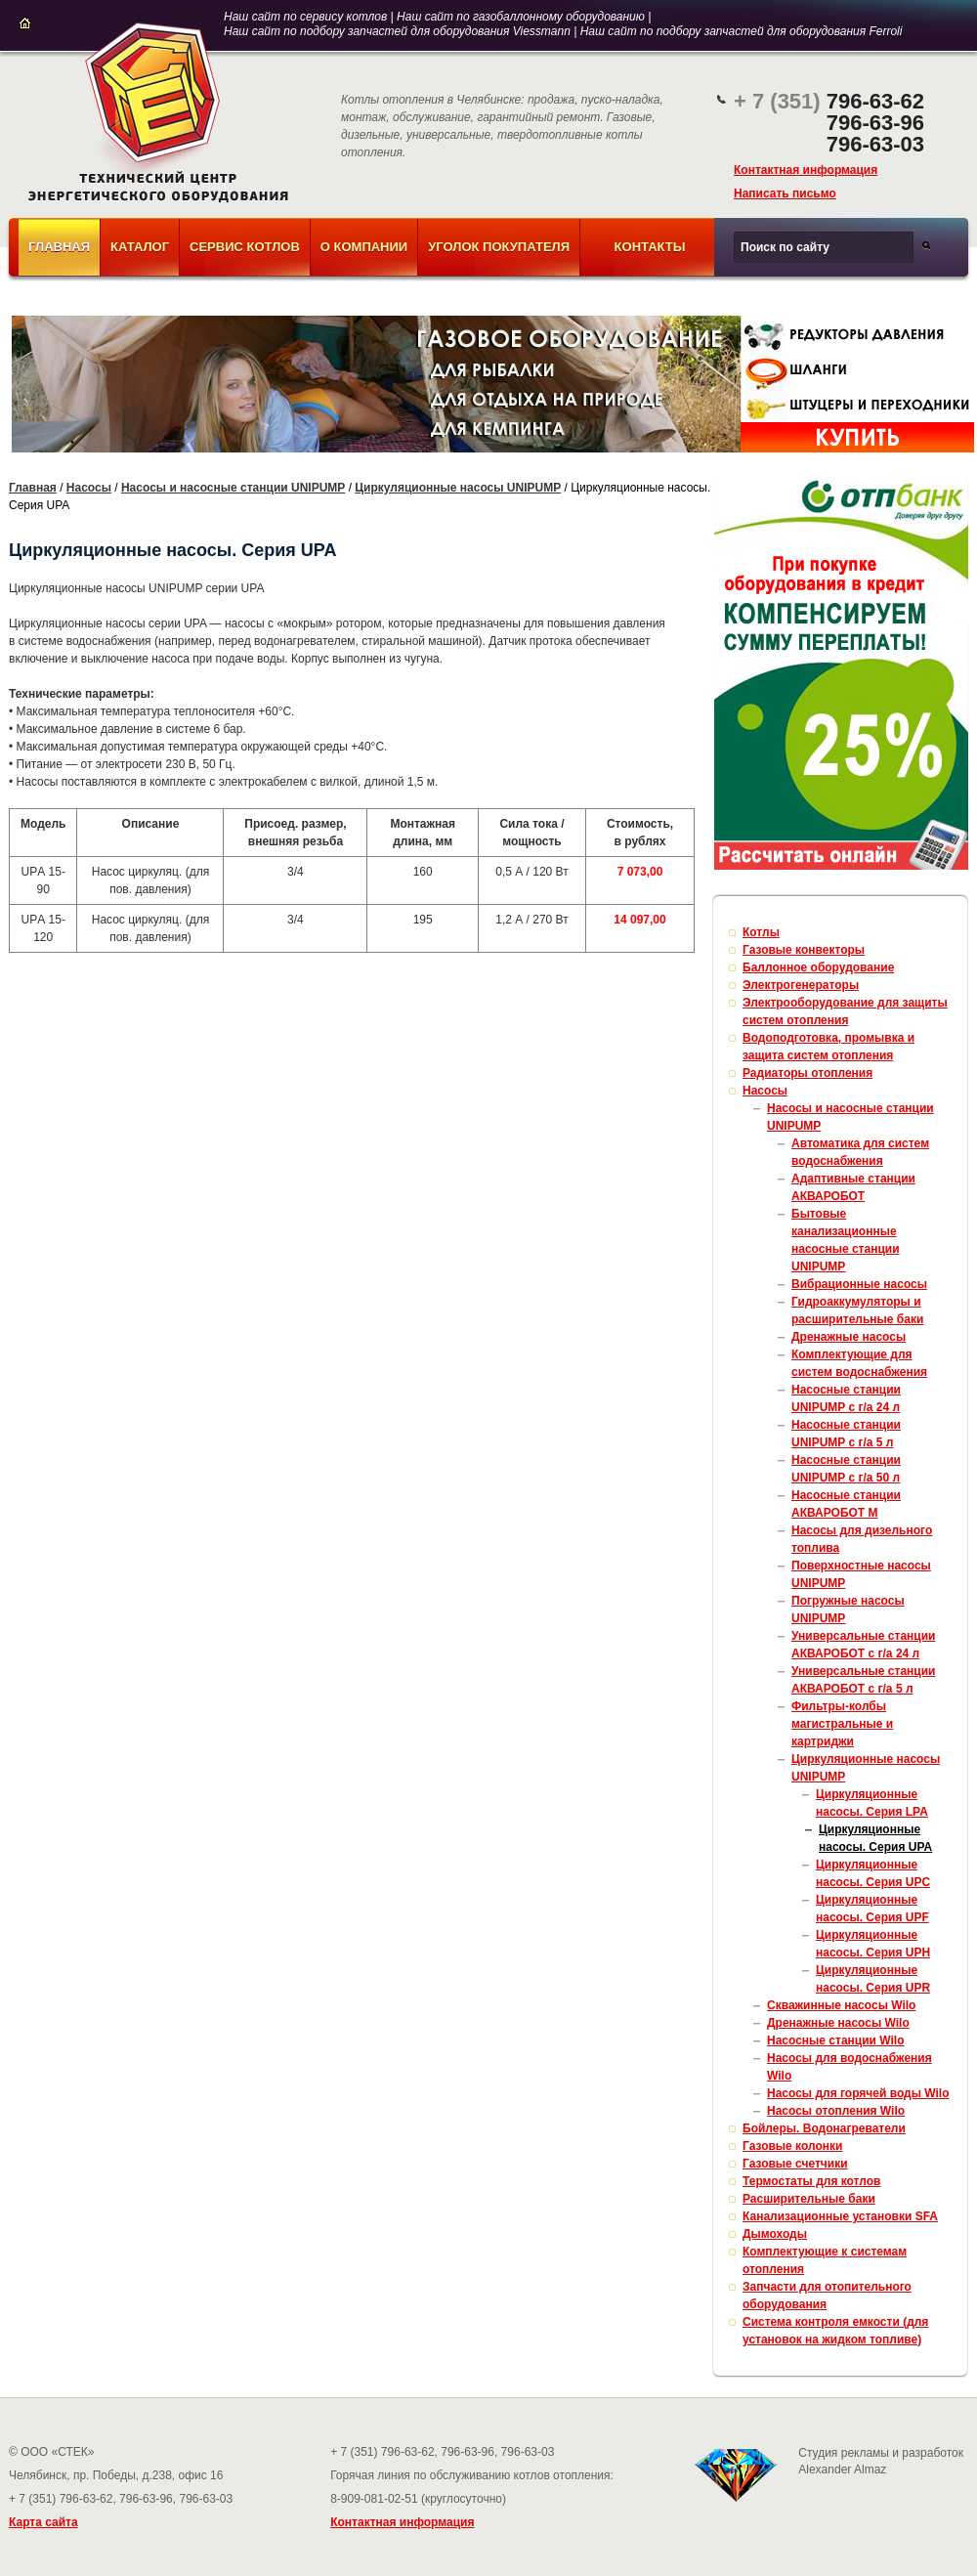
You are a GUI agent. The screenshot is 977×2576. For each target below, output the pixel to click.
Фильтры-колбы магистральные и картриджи (842, 1723)
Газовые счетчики (795, 2163)
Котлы (761, 932)
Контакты (650, 246)
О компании (363, 246)
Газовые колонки (792, 2146)
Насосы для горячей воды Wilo (858, 2093)
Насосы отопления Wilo (836, 2111)
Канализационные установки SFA (840, 2216)
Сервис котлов (245, 246)
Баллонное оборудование (818, 967)
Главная (59, 246)
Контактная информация (805, 170)
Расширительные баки (809, 2199)
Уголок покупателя (499, 246)
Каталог (139, 246)
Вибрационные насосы (859, 1284)
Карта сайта (43, 2522)
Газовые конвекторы (804, 950)
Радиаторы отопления (807, 1073)
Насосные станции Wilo (836, 2040)
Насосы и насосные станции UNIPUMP (233, 487)
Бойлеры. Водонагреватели (824, 2128)
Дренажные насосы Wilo (838, 2023)
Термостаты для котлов (812, 2181)
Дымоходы (775, 2234)
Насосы (88, 487)
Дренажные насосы (848, 1337)
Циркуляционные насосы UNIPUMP (458, 487)
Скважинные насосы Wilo (841, 2005)
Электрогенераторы (801, 985)
